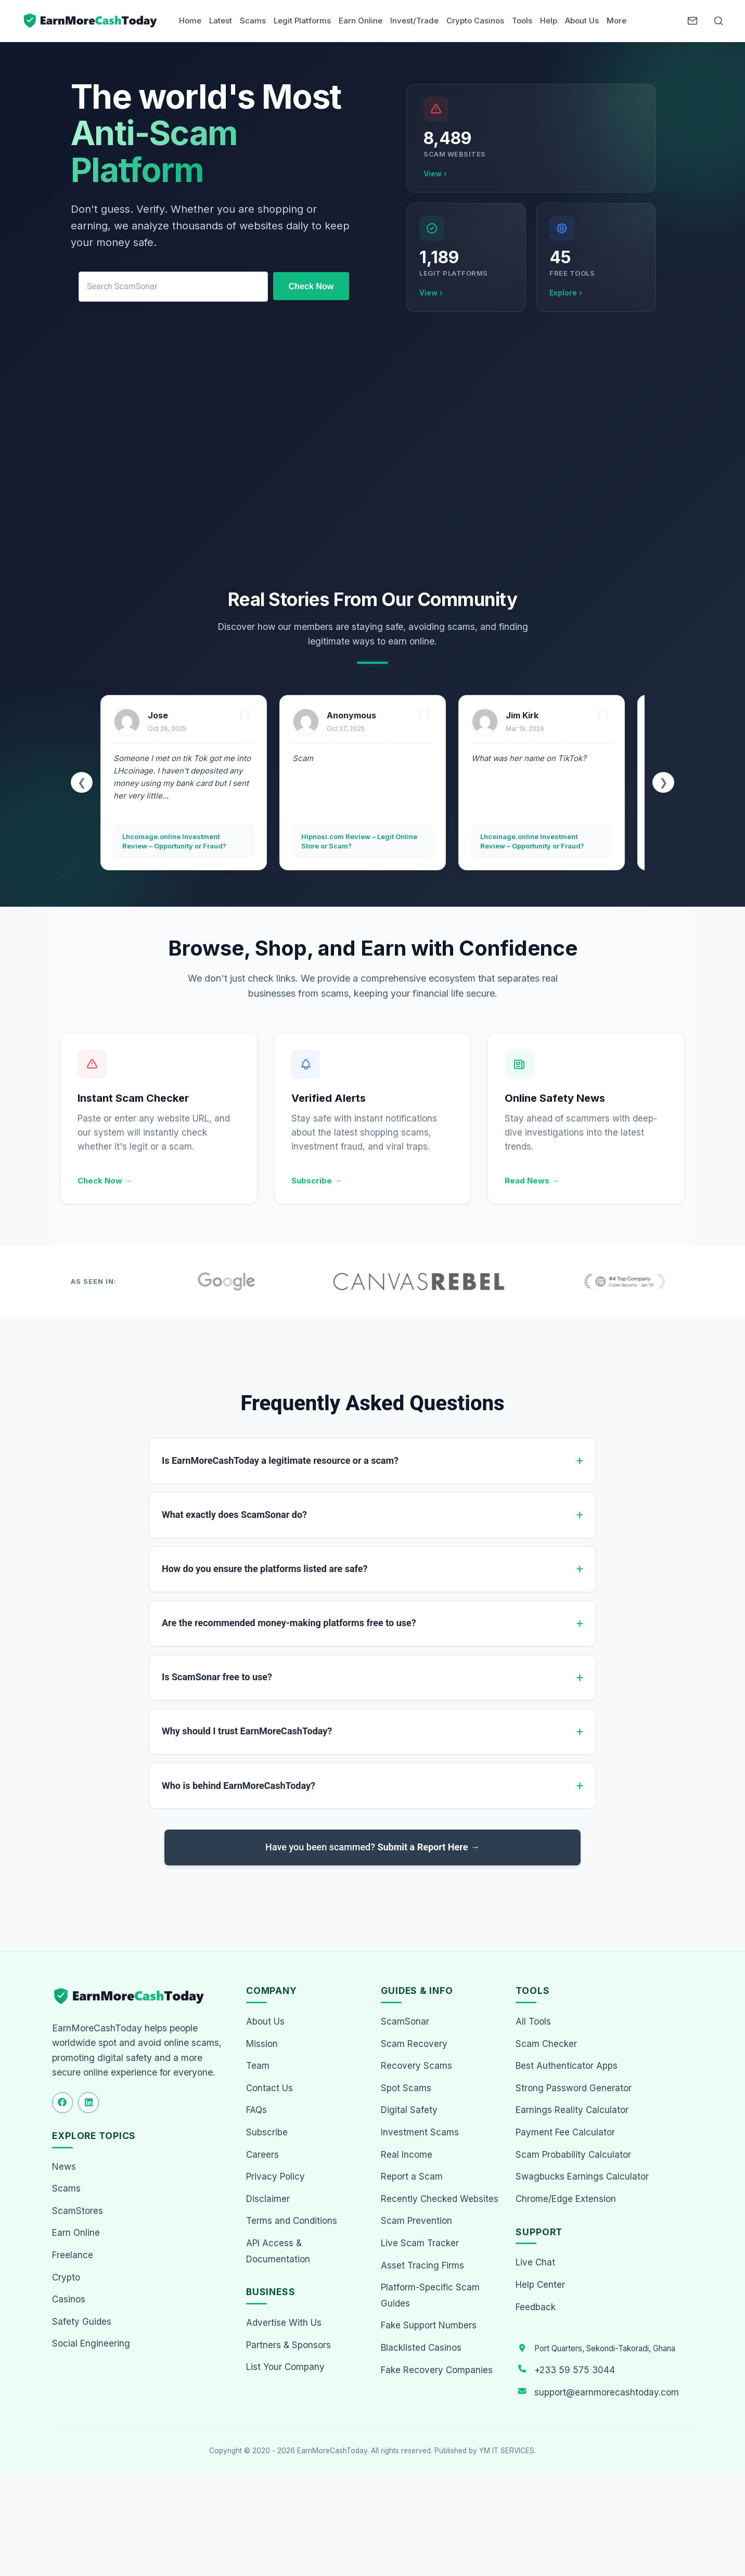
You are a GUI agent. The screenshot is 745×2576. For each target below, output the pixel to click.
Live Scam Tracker (420, 2244)
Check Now (311, 286)
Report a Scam (412, 2177)
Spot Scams (406, 2089)
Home (190, 20)
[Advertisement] (372, 452)
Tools (522, 20)
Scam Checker (546, 2045)
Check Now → (105, 1181)
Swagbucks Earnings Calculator (582, 2177)
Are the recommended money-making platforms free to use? (289, 1623)
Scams (253, 20)
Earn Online (360, 20)
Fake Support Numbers (429, 2326)
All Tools (533, 2022)
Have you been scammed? (372, 1848)
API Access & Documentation (278, 2252)
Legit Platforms (302, 20)
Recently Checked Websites (439, 2200)
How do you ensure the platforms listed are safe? (264, 1569)
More (616, 20)
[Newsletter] (692, 21)
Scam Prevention (416, 2222)
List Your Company (285, 2368)
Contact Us (269, 2089)
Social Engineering (91, 2344)
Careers (262, 2155)
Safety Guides (81, 2322)
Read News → (532, 1181)
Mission (262, 2045)
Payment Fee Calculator (565, 2133)
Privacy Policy (275, 2177)
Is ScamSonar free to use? (217, 1677)
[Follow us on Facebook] (62, 2103)
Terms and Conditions (291, 2222)
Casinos (68, 2300)
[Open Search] (718, 21)
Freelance (72, 2256)
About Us (582, 20)
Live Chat (535, 2263)
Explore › (565, 292)
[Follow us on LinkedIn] (88, 2103)
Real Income (406, 2155)
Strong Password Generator (574, 2089)
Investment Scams (420, 2133)
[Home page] (91, 20)
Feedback (536, 2308)
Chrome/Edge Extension (566, 2200)
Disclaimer (268, 2200)
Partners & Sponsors (288, 2346)
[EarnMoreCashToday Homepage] (133, 1997)
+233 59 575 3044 (574, 2371)
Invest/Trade (414, 20)
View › (435, 173)
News (64, 2167)
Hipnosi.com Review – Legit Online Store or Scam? (359, 841)
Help (548, 20)
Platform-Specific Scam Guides (430, 2296)
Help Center (540, 2286)
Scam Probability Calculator (573, 2155)
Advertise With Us (284, 2324)
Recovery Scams (416, 2067)
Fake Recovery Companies (437, 2370)
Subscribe (267, 2133)
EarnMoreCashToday (332, 2452)
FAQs (256, 2111)
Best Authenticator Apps (567, 2067)
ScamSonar (405, 2022)
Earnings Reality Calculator (572, 2111)
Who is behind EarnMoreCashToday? (238, 1786)
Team (257, 2067)
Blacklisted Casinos (421, 2348)
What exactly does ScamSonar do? (234, 1515)
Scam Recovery (414, 2045)
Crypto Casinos (475, 20)
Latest (220, 20)
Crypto (66, 2278)
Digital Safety (409, 2111)
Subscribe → (316, 1181)
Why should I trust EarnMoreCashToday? (247, 1732)
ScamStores (77, 2212)
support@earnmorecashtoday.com (606, 2393)
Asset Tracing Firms (422, 2266)
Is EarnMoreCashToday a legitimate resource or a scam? (280, 1460)
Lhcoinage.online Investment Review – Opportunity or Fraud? (174, 841)
